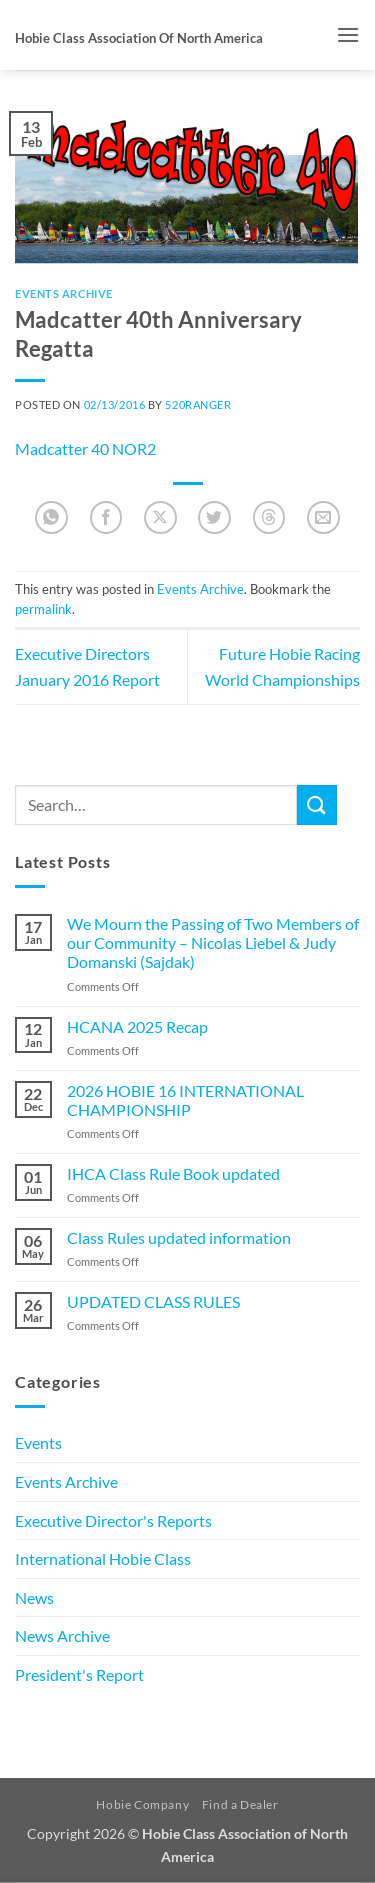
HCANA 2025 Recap (137, 1026)
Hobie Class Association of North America (139, 38)
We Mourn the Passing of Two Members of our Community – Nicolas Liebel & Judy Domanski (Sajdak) (213, 942)
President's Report (79, 1674)
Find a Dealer (240, 1804)
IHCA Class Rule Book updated (173, 1173)
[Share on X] (160, 517)
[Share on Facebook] (106, 517)
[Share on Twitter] (214, 517)
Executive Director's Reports (113, 1520)
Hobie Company (142, 1804)
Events (38, 1442)
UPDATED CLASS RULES (153, 1301)
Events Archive (64, 293)
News (34, 1597)
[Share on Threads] (269, 517)
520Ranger (198, 404)
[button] (348, 34)
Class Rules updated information (179, 1237)
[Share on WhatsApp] (51, 517)
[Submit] (317, 804)
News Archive (62, 1635)
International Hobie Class (103, 1558)
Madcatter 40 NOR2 (85, 448)
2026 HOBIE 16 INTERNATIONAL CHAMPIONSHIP (185, 1100)
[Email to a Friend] (323, 517)
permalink (43, 609)
